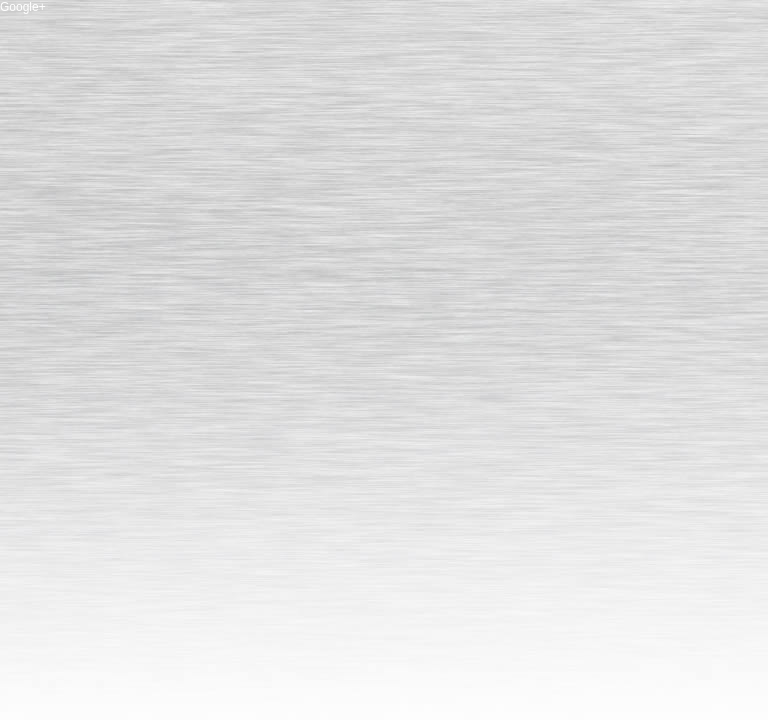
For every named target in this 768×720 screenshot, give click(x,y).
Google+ (23, 7)
